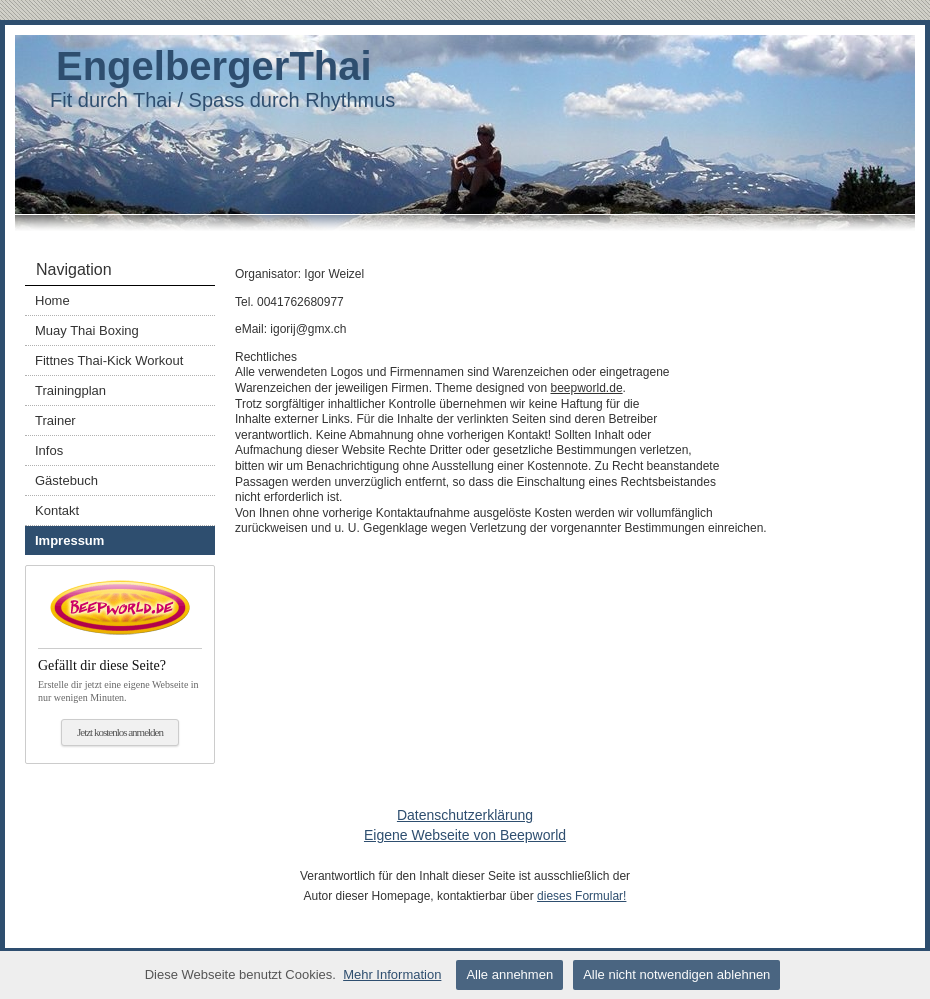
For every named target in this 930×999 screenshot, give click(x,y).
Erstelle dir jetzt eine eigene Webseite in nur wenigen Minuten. (120, 675)
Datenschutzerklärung (465, 815)
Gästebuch (66, 480)
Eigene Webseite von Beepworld (465, 835)
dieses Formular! (581, 896)
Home (52, 300)
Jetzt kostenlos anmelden (120, 732)
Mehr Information (392, 974)
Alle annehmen (509, 974)
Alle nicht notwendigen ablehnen (676, 974)
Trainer (55, 420)
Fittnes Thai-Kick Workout (109, 360)
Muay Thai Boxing (87, 330)
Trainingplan (70, 390)
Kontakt (57, 510)
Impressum (69, 540)
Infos (49, 450)
